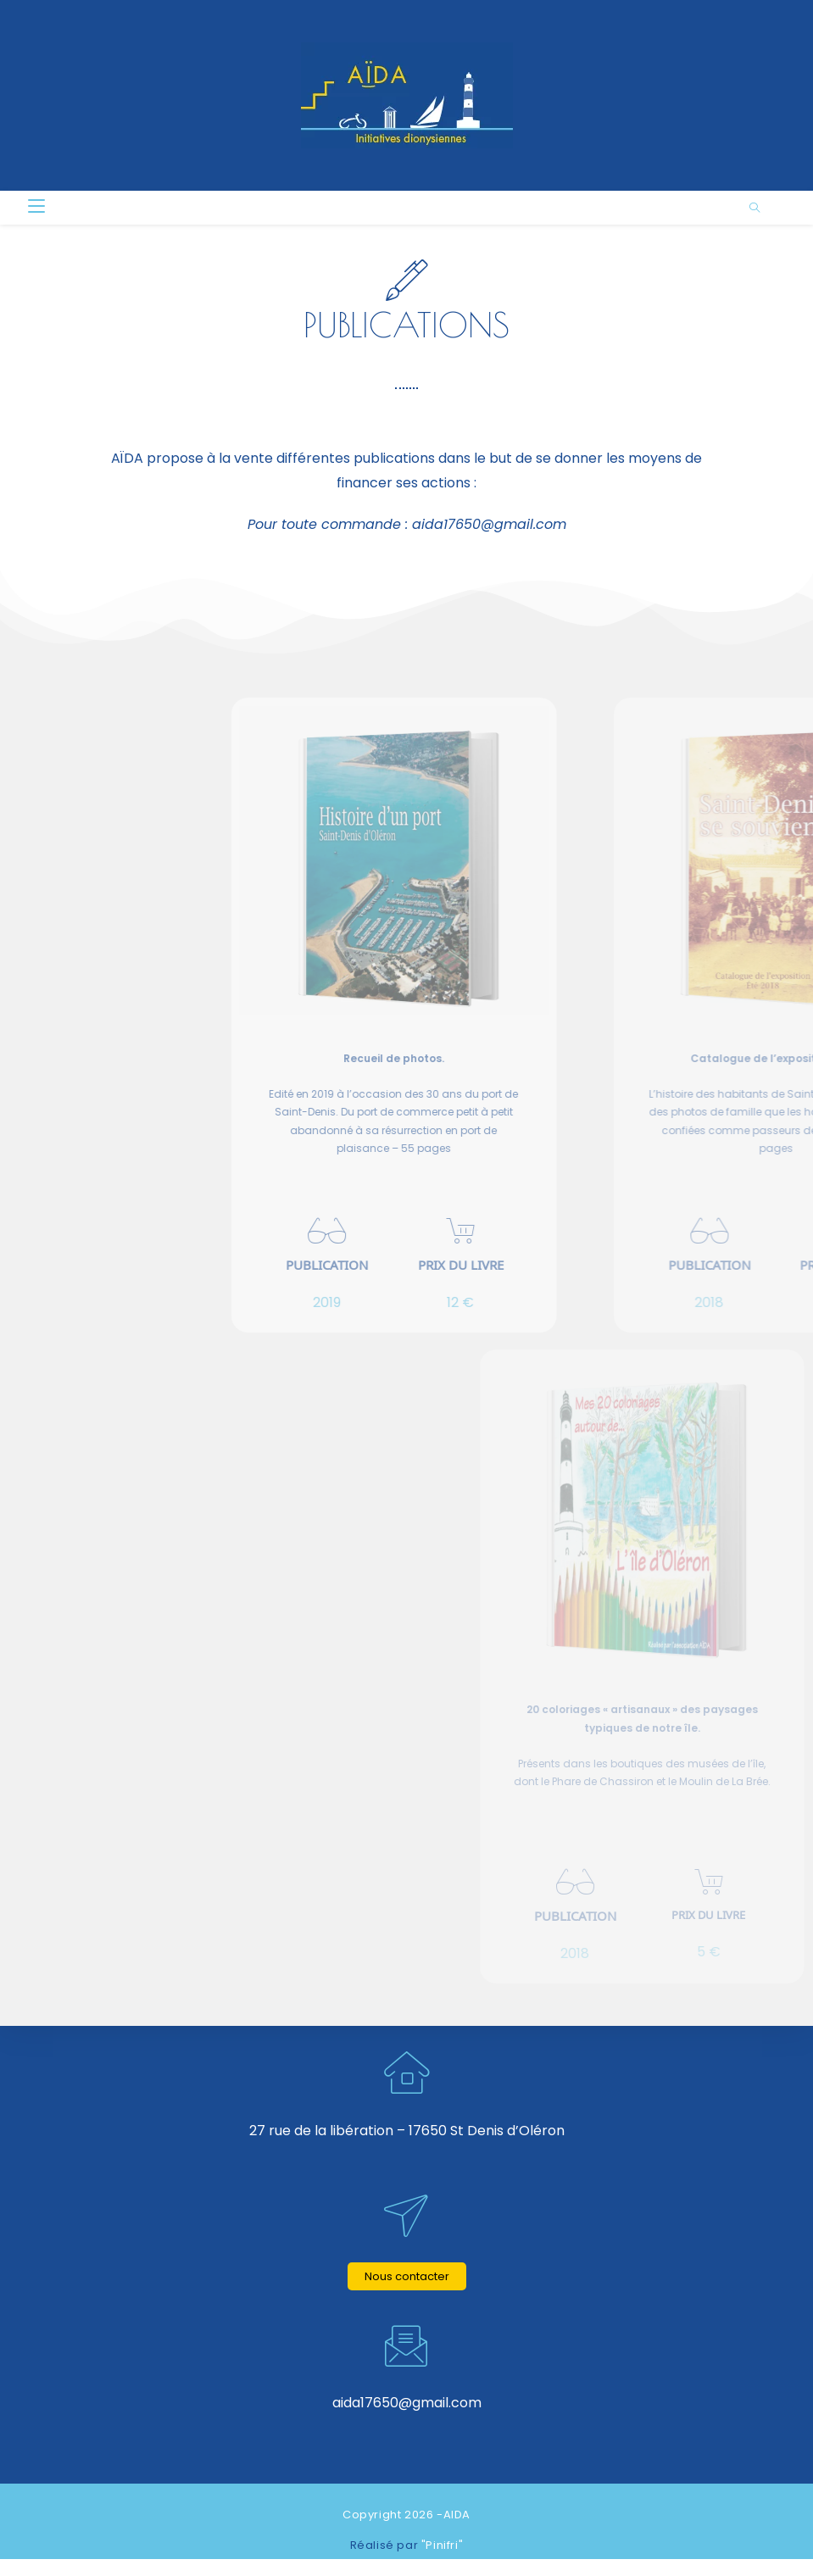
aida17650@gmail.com (489, 524)
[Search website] (754, 208)
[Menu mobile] (36, 207)
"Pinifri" (442, 2545)
